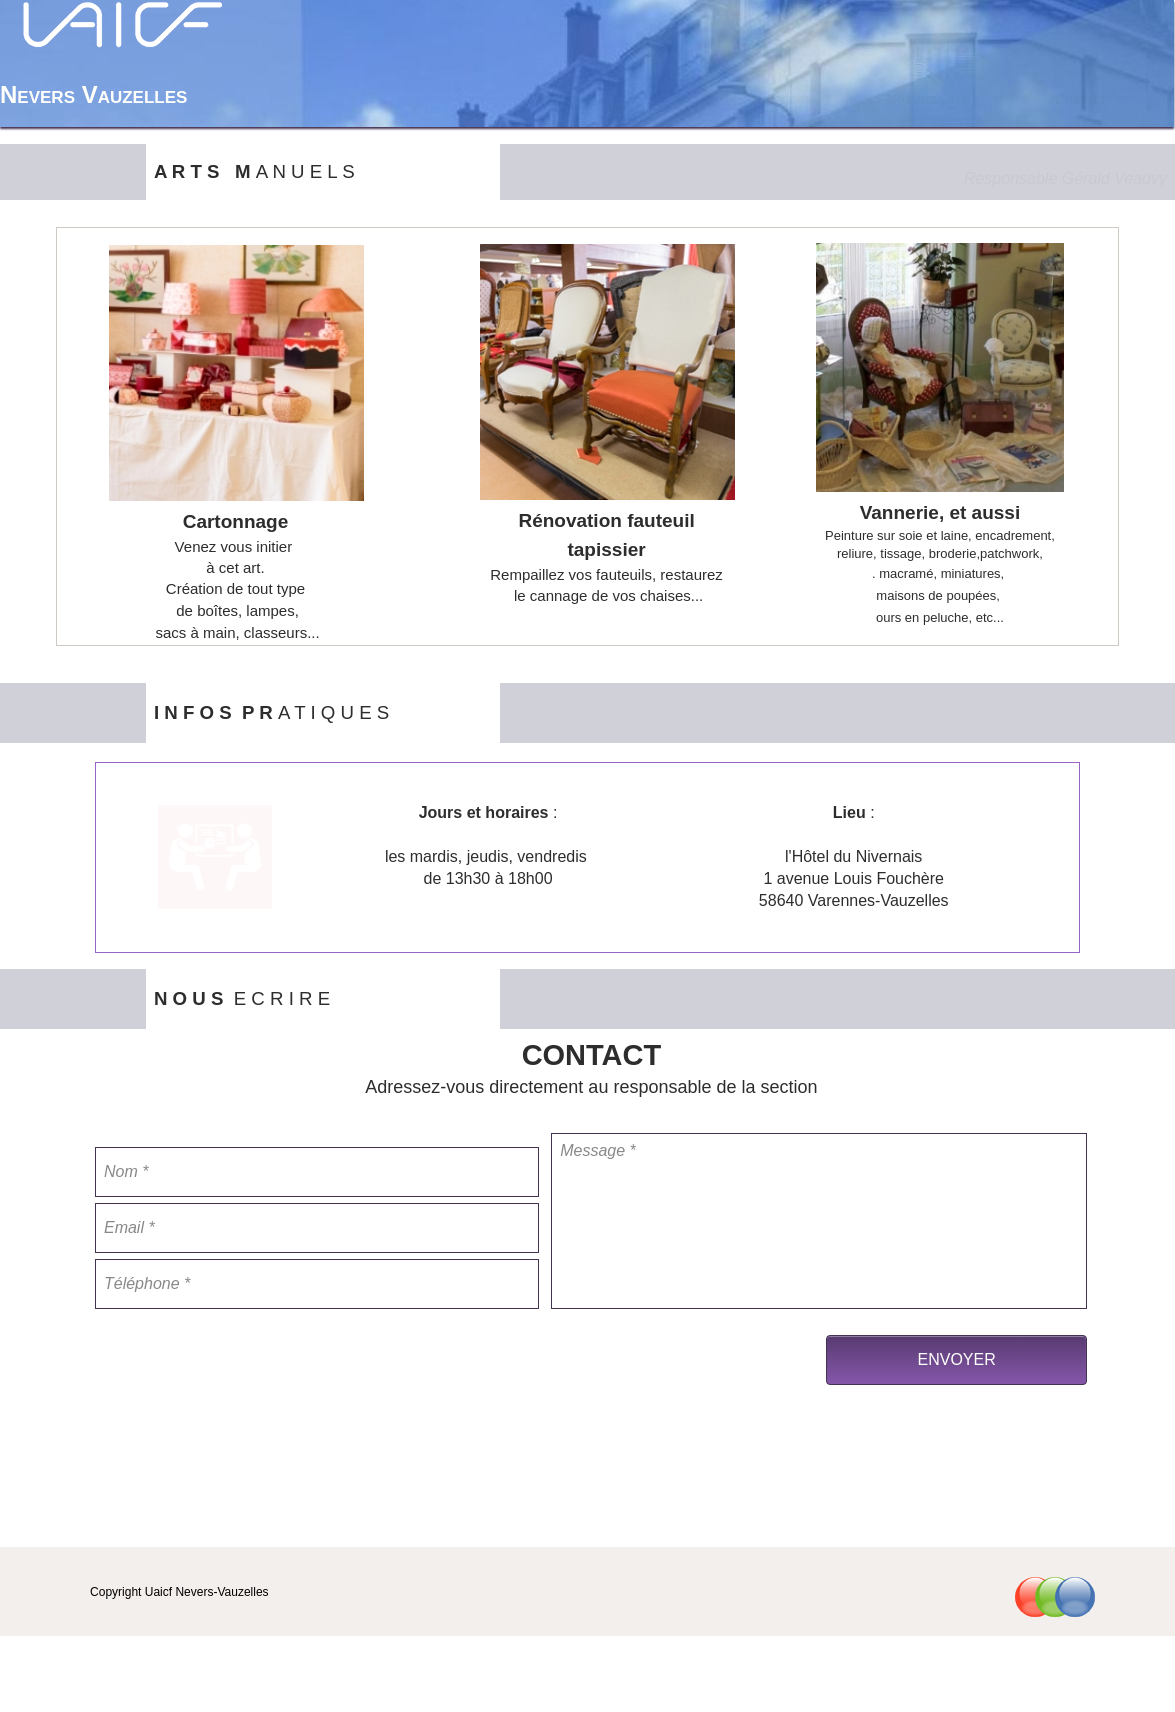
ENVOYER (957, 1359)
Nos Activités (928, 99)
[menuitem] (788, 99)
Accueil (787, 99)
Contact (1080, 99)
